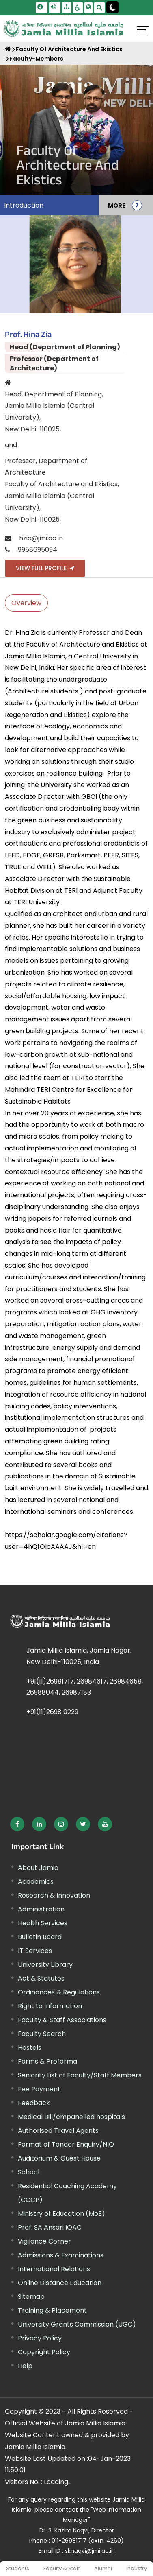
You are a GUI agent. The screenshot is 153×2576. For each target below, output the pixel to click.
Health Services (42, 1923)
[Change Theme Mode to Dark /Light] (112, 7)
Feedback (34, 2103)
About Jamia (38, 1867)
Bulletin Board (40, 1937)
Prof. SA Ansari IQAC (50, 2227)
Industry (136, 2568)
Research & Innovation (54, 1895)
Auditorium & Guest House (59, 2158)
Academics (36, 1881)
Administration (41, 1909)
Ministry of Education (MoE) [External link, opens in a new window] (61, 2213)
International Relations (54, 2269)
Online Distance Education (59, 2282)
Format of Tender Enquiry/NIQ (66, 2144)
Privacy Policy (40, 2338)
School (28, 2172)
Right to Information (50, 2006)
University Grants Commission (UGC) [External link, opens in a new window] (77, 2324)
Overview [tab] (26, 603)
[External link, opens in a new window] (17, 1824)
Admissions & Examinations (60, 2255)
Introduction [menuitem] (23, 205)
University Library (45, 1964)
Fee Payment (39, 2089)
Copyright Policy (44, 2352)
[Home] (8, 49)
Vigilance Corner (44, 2241)
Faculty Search (42, 2033)
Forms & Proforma (47, 2061)
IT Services (35, 1950)
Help (25, 2365)
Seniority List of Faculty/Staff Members (80, 2075)
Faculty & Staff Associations (62, 2020)
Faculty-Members (36, 59)
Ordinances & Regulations (59, 1992)
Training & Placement (52, 2310)
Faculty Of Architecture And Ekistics (69, 49)
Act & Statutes (41, 1978)
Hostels (29, 2047)
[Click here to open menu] (143, 29)
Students (17, 2568)
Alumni (103, 2568)
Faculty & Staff (61, 2568)
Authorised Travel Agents (58, 2130)
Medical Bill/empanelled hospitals (71, 2116)
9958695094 (37, 549)
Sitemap (31, 2296)
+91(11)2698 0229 (52, 1712)
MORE (116, 205)
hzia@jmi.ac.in (41, 538)
